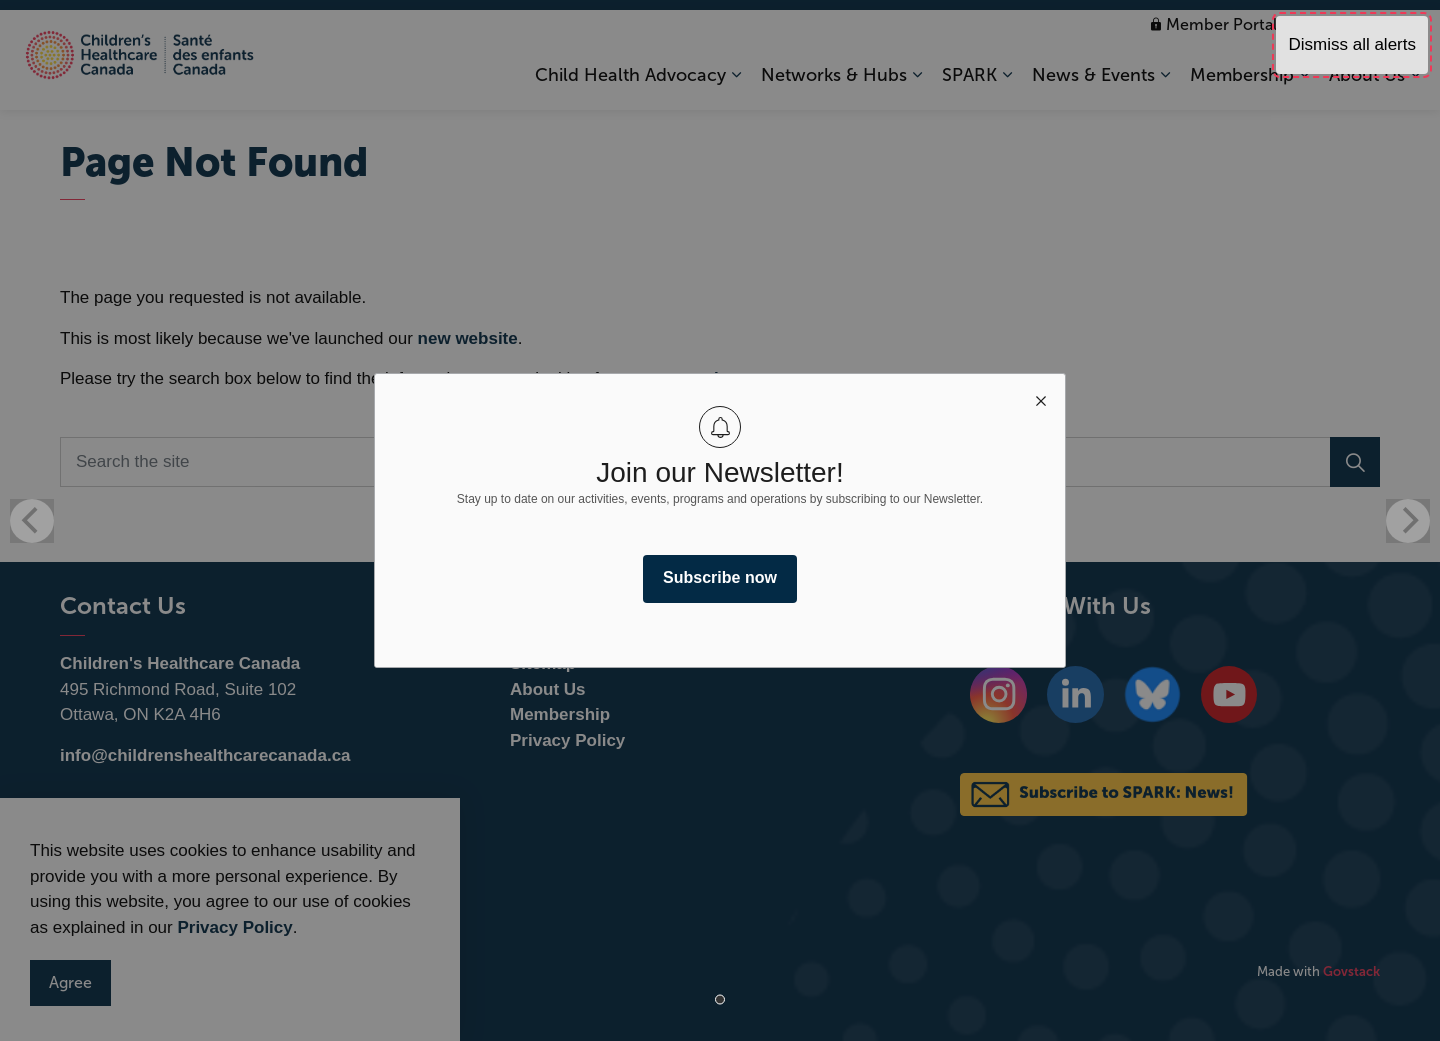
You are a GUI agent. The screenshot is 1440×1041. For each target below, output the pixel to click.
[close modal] (1041, 398)
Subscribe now (720, 577)
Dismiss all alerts (1352, 44)
